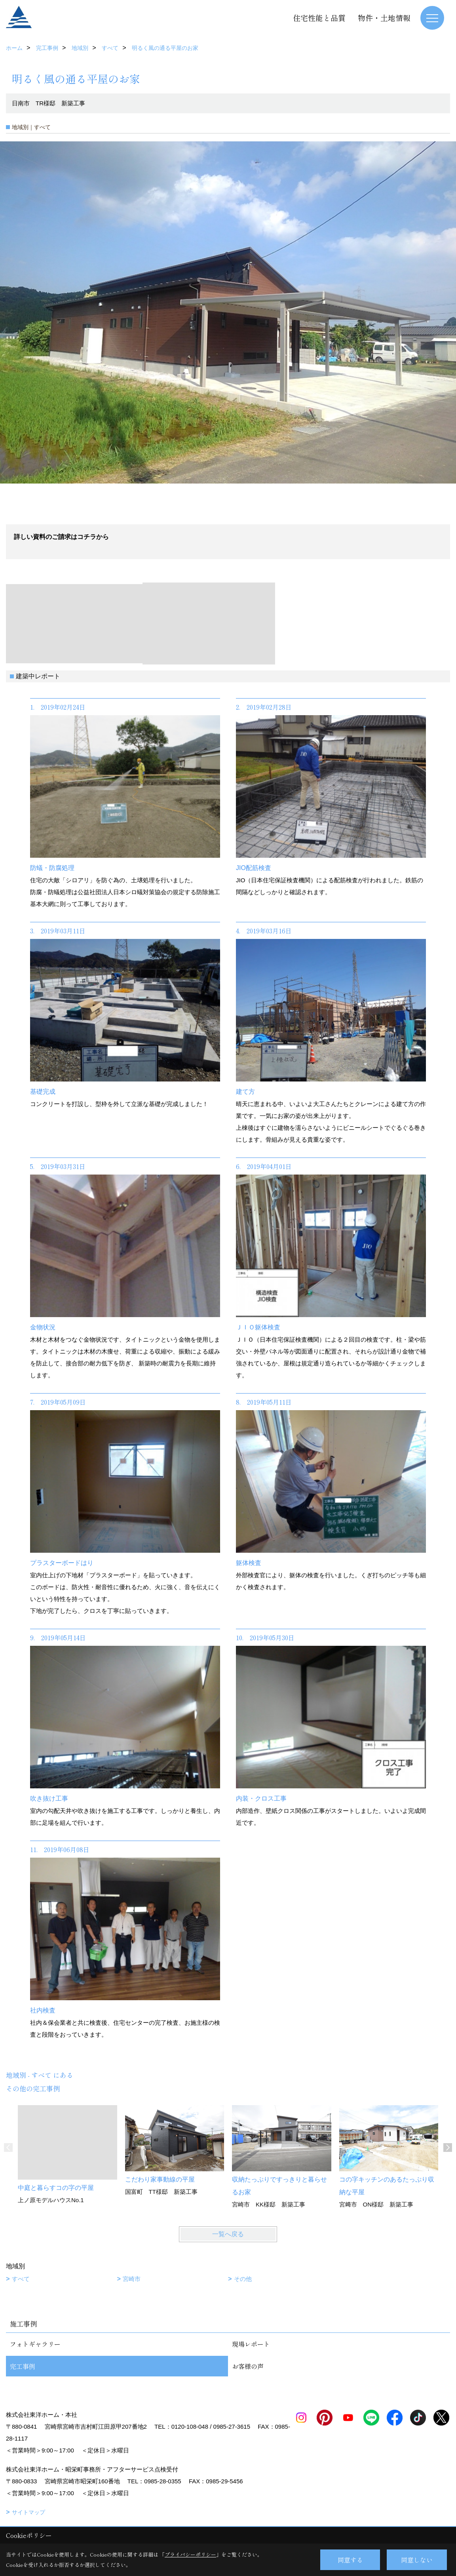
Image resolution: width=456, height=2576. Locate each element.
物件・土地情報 (384, 17)
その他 (243, 2278)
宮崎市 (132, 2278)
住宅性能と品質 (319, 17)
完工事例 (22, 2366)
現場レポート (251, 2344)
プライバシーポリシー (190, 2554)
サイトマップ (28, 2512)
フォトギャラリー (35, 2344)
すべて (21, 2278)
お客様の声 (248, 2366)
